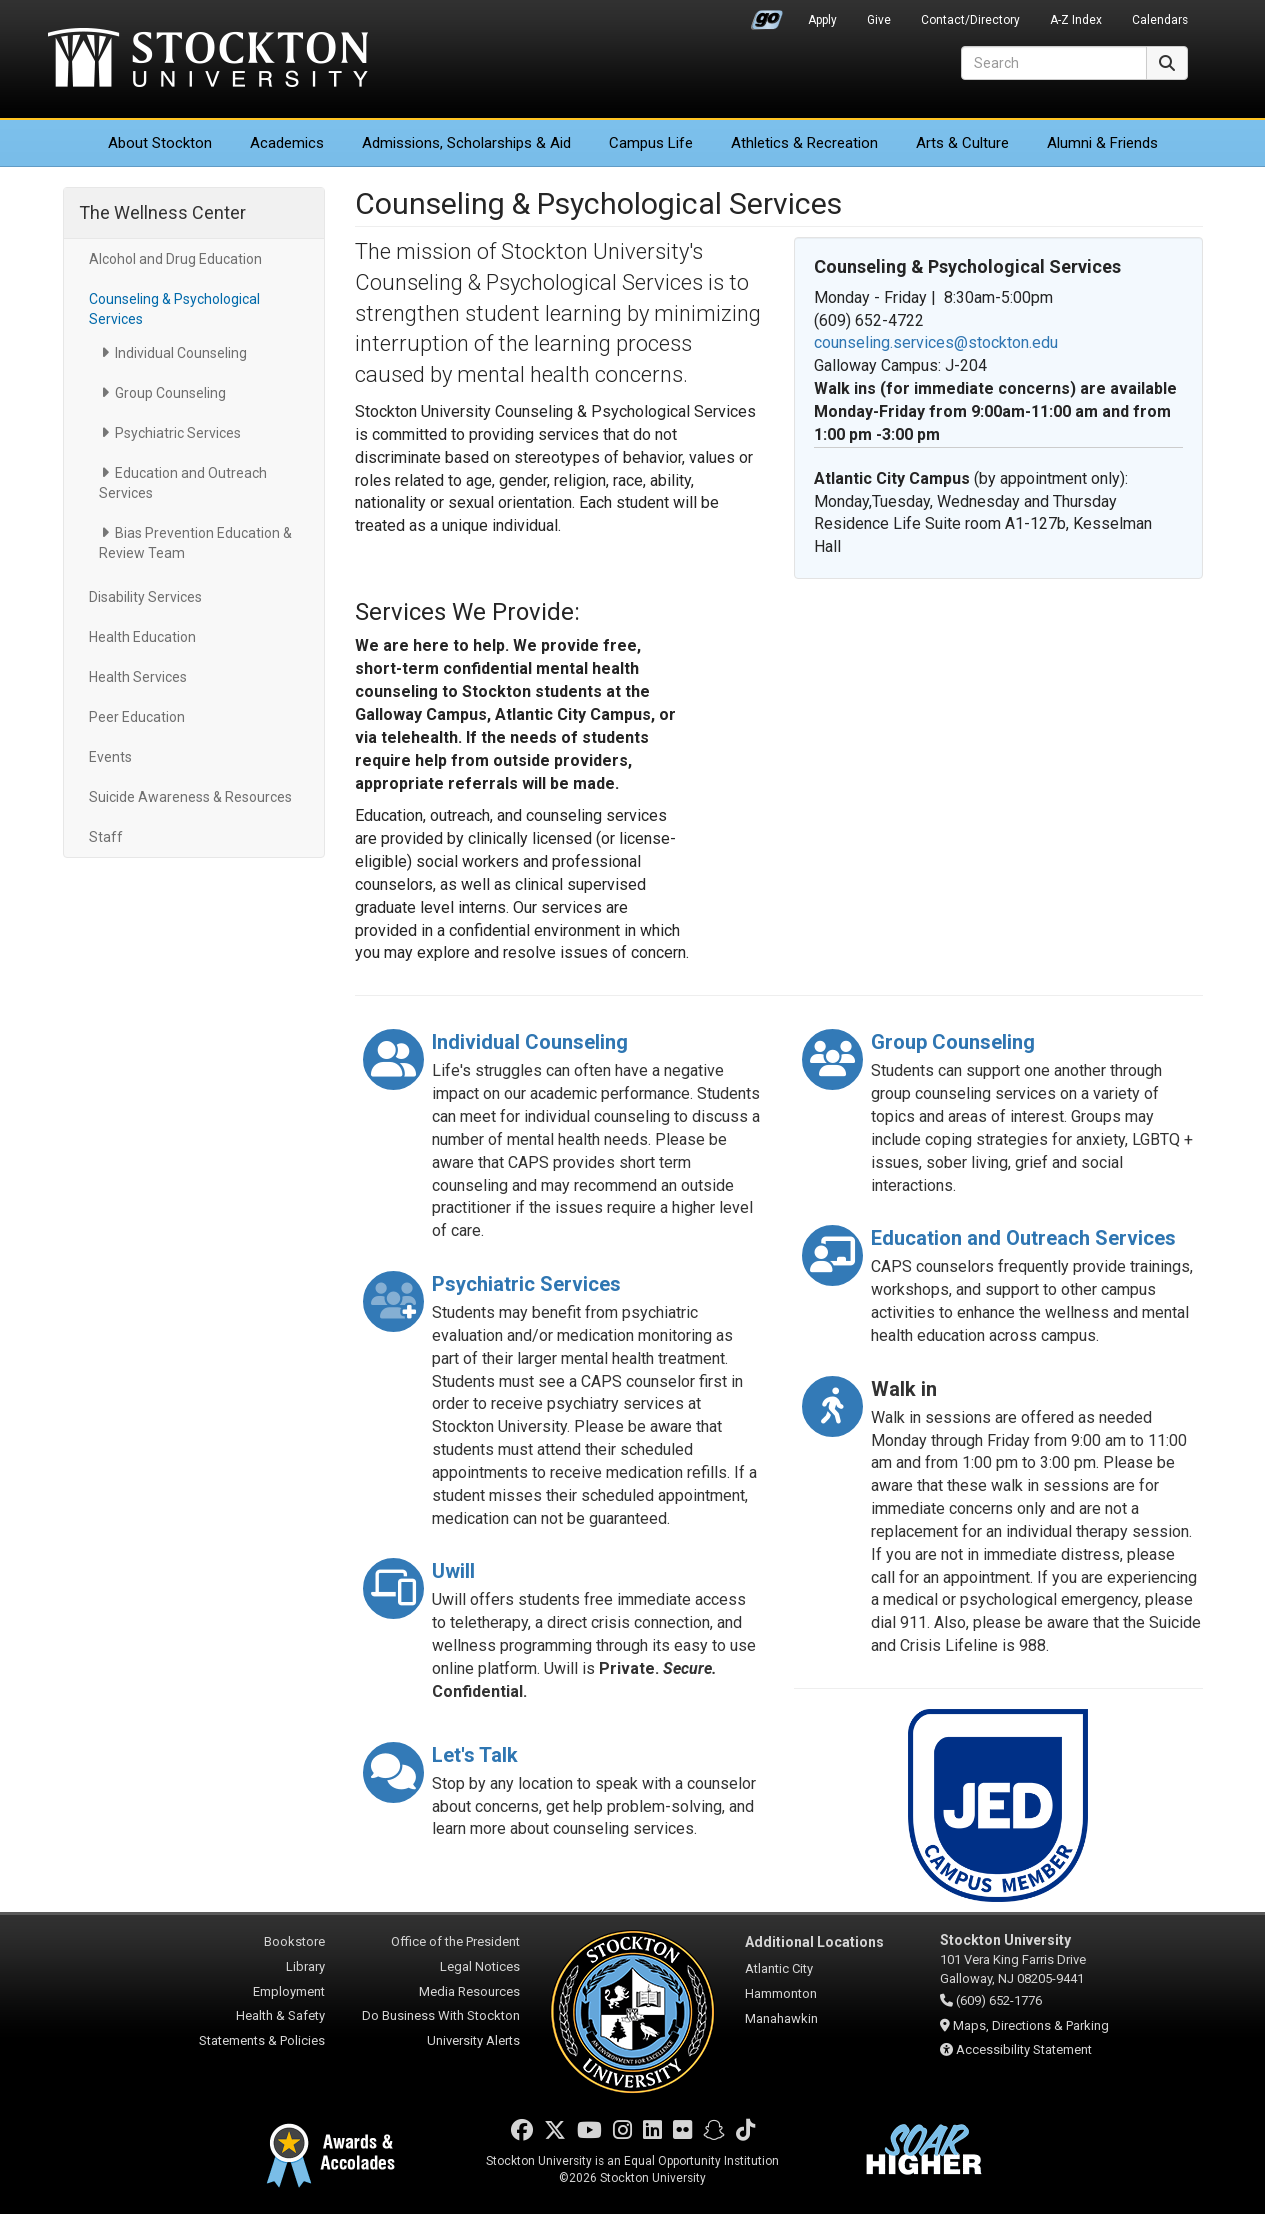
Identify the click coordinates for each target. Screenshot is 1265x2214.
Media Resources (469, 1991)
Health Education (142, 637)
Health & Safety (280, 2015)
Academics (287, 143)
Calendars (1160, 20)
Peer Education (137, 717)
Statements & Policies (262, 2040)
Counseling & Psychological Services (174, 309)
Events (110, 757)
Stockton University (208, 60)
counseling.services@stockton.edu (936, 342)
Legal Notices (480, 1966)
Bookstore (294, 1941)
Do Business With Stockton (441, 2015)
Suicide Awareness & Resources (190, 797)
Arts (962, 143)
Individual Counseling (181, 353)
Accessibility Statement (1024, 2049)
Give (879, 20)
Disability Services (145, 597)
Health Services (138, 677)
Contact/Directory (970, 20)
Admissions (466, 143)
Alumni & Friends (1102, 143)
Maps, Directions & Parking (1031, 2025)
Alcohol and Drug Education (175, 259)
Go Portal (767, 15)
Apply (822, 20)
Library (305, 1966)
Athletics (804, 143)
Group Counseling (170, 393)
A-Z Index (1076, 20)
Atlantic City (779, 1968)
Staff (106, 837)
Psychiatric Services (178, 433)
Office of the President (455, 1941)
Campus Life (651, 143)
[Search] (1054, 63)
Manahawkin (781, 2018)
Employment (289, 1991)
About (160, 143)
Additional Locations (814, 1942)
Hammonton (781, 1993)
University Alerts (473, 2040)
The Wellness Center (162, 212)
